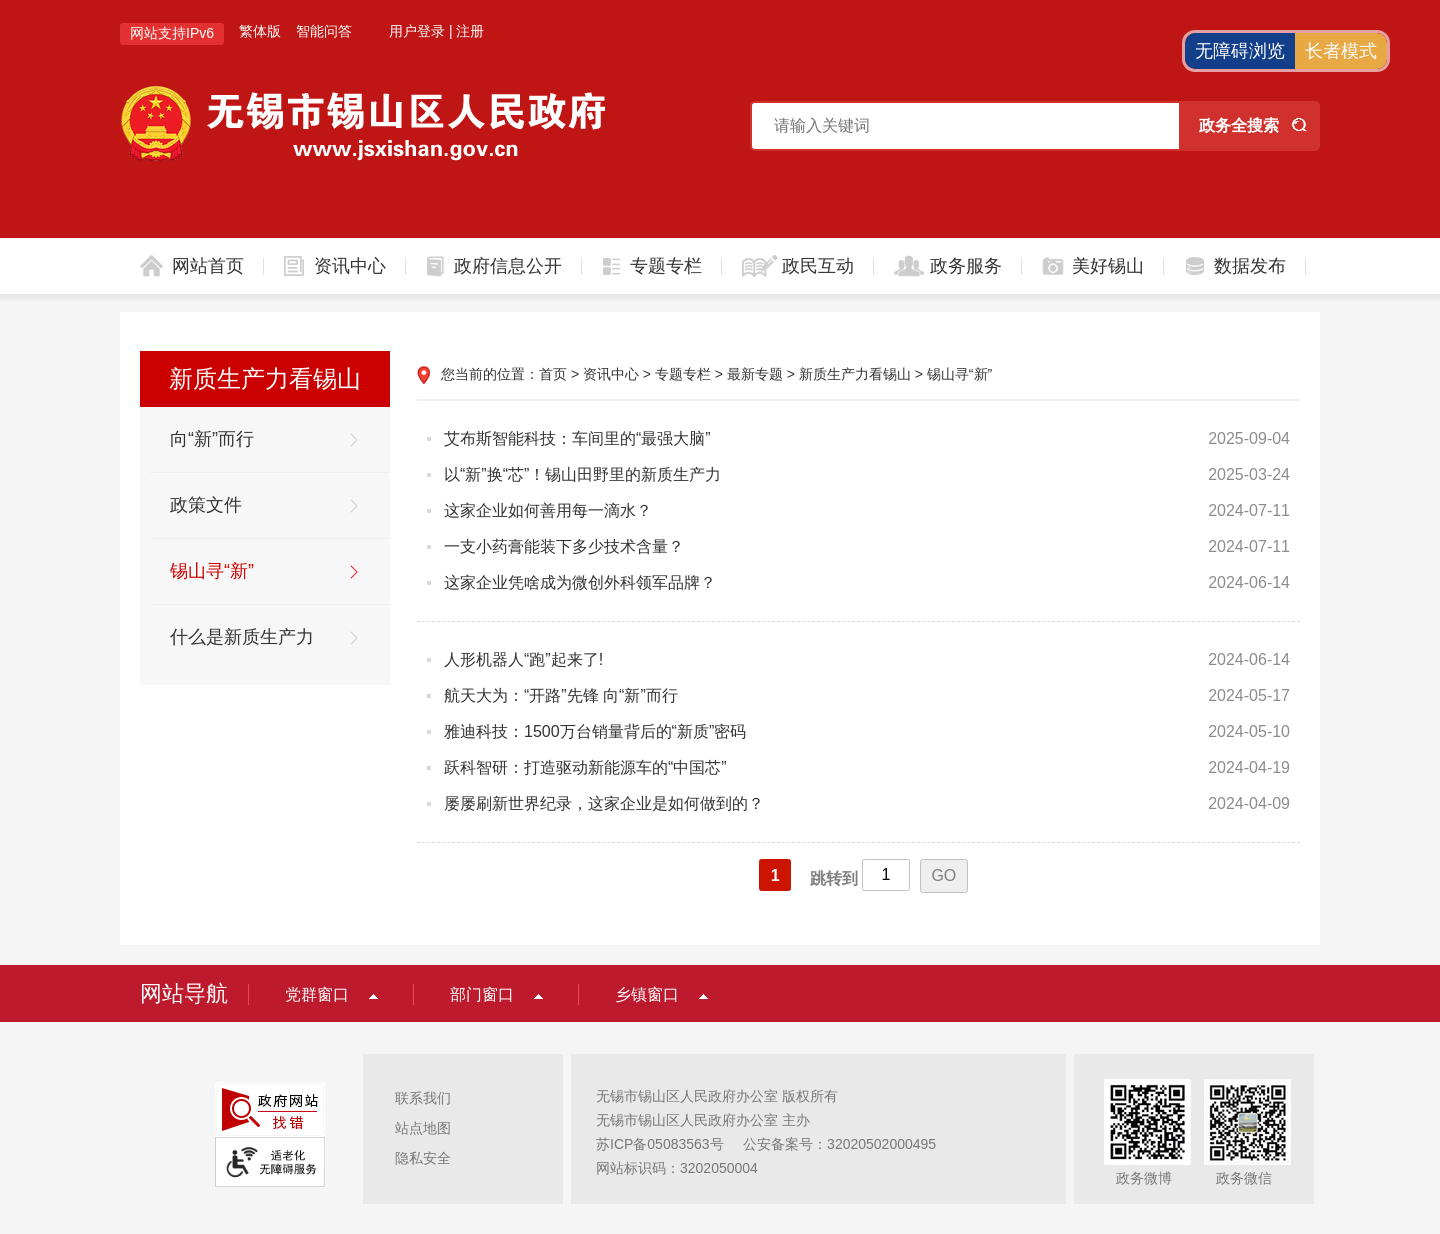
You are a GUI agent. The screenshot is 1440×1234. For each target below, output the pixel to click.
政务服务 (966, 266)
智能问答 (324, 31)
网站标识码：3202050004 (677, 1168)
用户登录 (417, 31)
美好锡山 (1108, 266)
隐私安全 (423, 1158)
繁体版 (260, 31)
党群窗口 (317, 994)
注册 (470, 31)
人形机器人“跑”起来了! (523, 659)
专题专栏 (666, 266)
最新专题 (755, 374)
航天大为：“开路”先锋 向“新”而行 (561, 695)
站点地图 (423, 1128)
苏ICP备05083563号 (660, 1144)
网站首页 (208, 266)
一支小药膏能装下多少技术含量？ (564, 546)
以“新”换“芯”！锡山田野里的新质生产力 (582, 474)
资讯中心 (350, 266)
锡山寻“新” (212, 571)
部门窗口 (482, 994)
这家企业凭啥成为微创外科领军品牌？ (580, 582)
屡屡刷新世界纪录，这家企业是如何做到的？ (604, 803)
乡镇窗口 (647, 994)
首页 (553, 374)
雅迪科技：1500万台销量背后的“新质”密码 (595, 731)
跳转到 (834, 878)
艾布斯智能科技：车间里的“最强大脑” (577, 438)
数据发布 (1250, 266)
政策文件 (206, 505)
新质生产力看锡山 (855, 374)
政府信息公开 (508, 266)
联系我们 (423, 1098)
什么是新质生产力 (242, 637)
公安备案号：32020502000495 (839, 1144)
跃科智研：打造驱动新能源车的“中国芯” (585, 767)
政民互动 (818, 266)
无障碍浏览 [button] (1240, 51)
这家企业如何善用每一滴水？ (548, 510)
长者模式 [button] (1341, 51)
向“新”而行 (212, 439)
